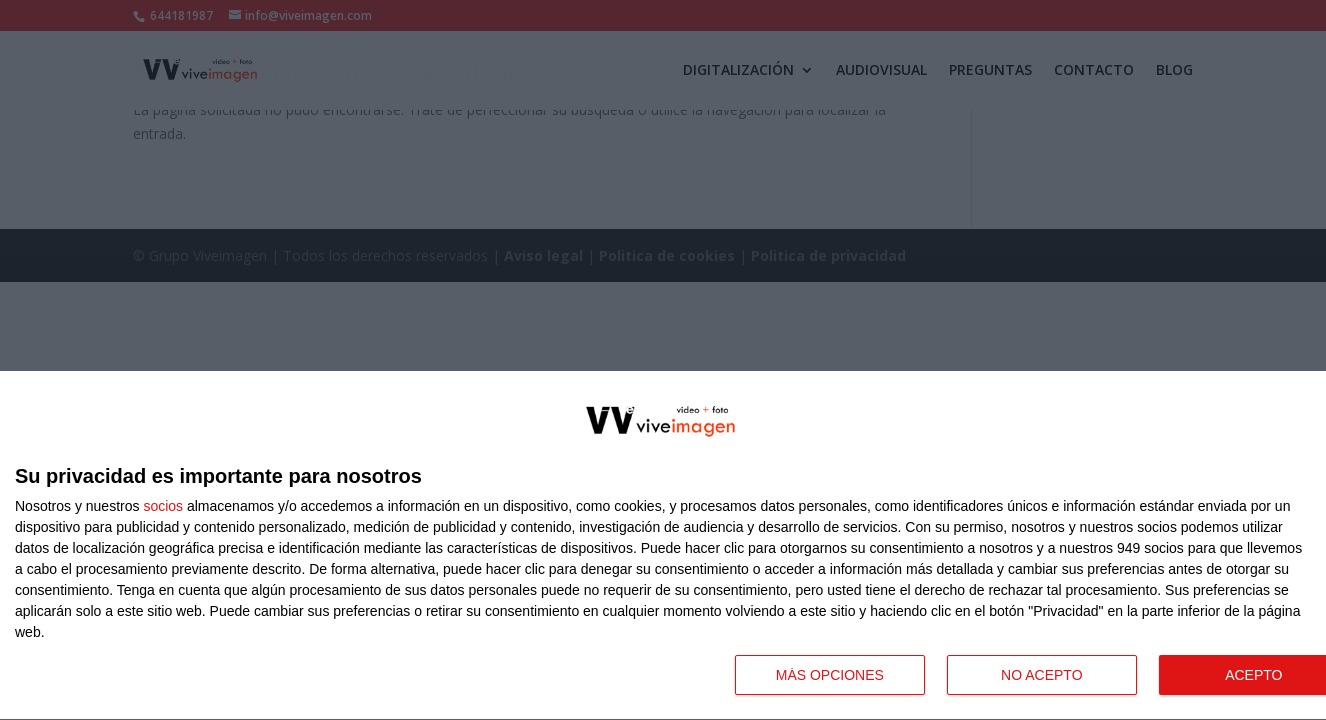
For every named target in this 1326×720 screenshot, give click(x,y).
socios (163, 506)
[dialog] (663, 546)
